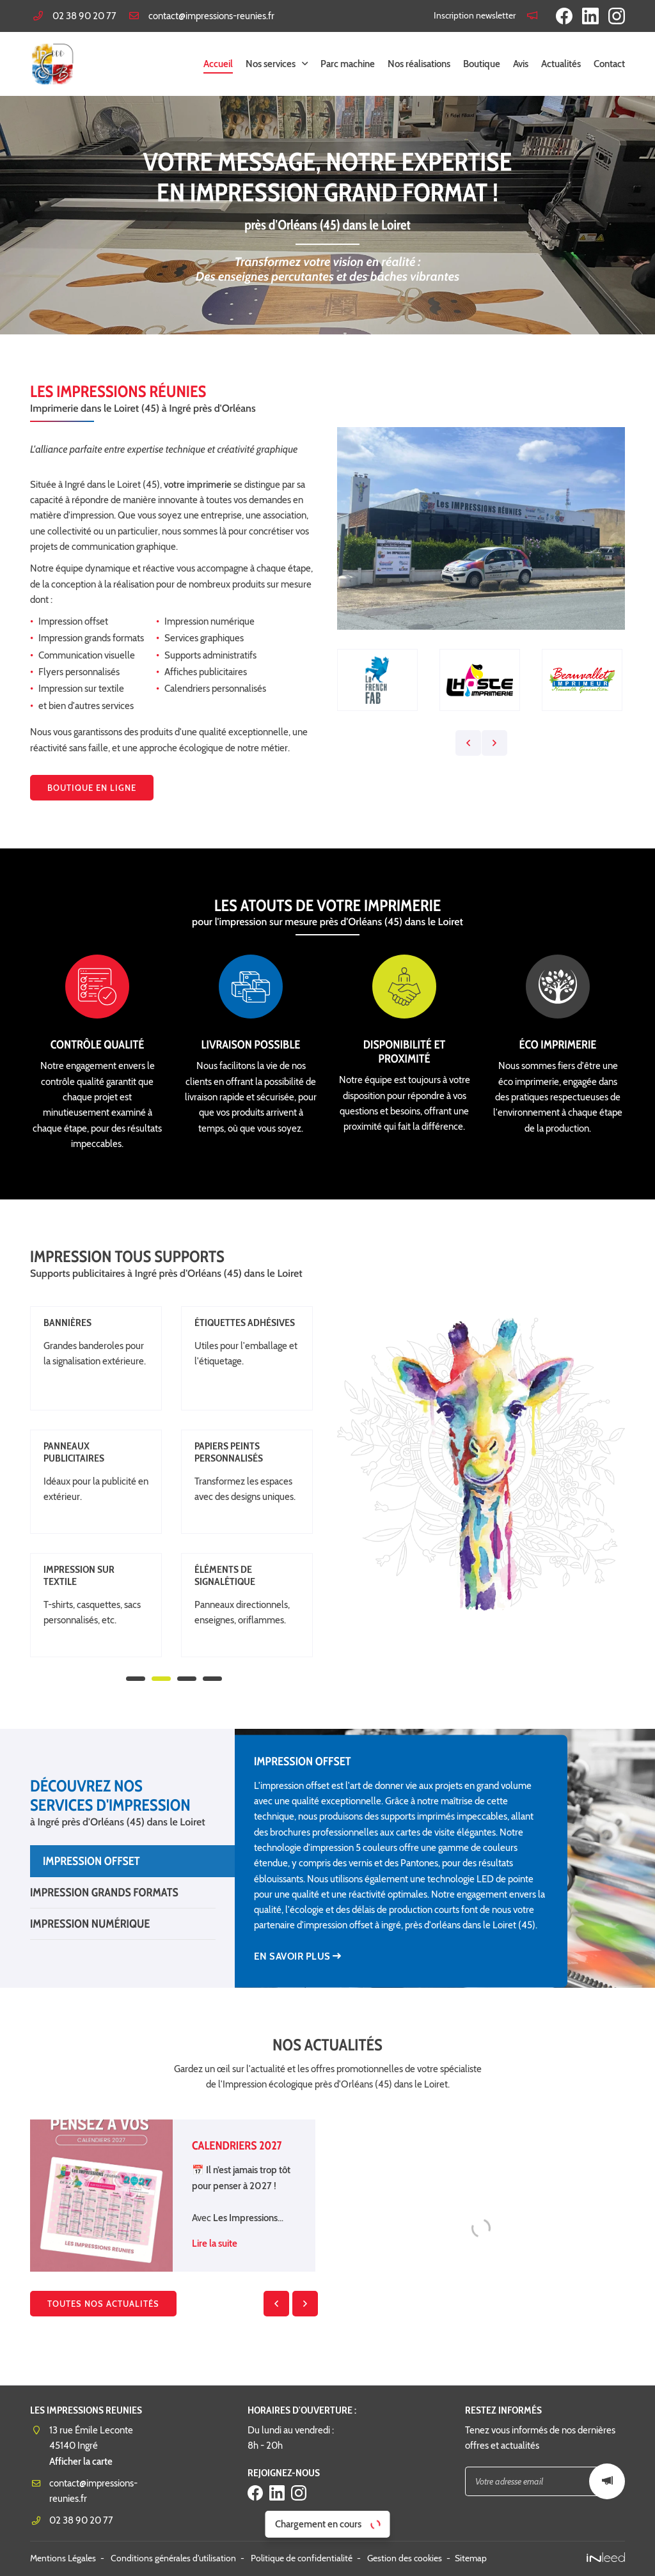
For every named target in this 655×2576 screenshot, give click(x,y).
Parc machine (347, 64)
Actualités (561, 64)
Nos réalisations (419, 64)
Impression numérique (90, 1923)
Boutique (481, 64)
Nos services (271, 64)
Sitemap (471, 2558)
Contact (609, 64)
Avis (520, 64)
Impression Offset (91, 1861)
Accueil (218, 64)
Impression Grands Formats (104, 1892)
